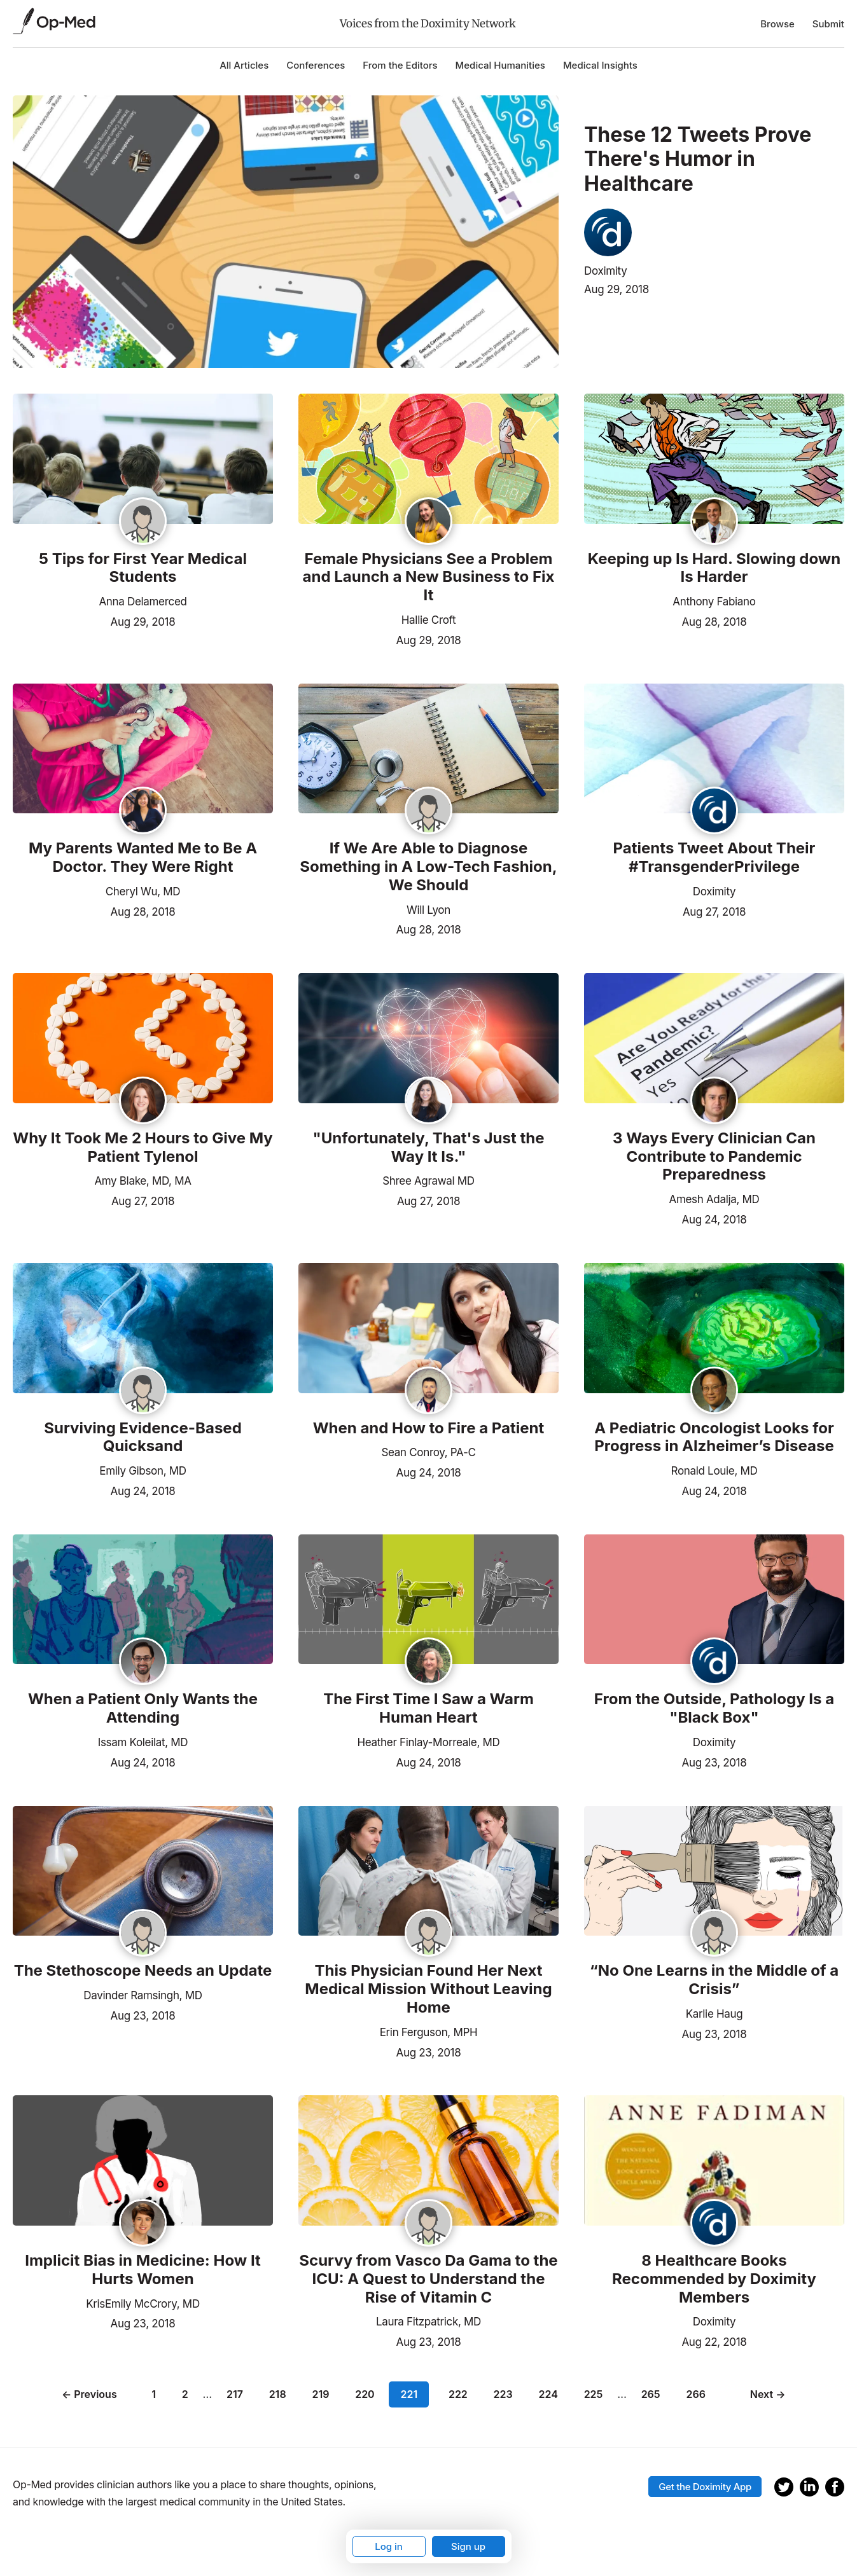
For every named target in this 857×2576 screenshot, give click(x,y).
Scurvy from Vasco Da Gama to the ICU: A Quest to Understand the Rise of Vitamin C (428, 2279)
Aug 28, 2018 (714, 620)
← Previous (92, 2394)
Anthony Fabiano (713, 601)
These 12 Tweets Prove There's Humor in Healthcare (697, 159)
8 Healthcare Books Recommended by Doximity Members (714, 2279)
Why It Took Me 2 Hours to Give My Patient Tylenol (142, 1147)
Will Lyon (428, 910)
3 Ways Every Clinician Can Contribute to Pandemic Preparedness (714, 1156)
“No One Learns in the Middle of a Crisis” (714, 1980)
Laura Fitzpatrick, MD (428, 2321)
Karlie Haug (714, 2014)
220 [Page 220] (367, 2394)
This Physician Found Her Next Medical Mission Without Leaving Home (428, 1989)
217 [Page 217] (237, 2394)
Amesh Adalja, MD (714, 1199)
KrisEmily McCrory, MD (143, 2303)
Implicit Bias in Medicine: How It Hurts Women (143, 2270)
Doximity (605, 271)
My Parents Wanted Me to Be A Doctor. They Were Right (143, 857)
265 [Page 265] (648, 2394)
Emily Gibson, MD (142, 1470)
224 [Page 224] (545, 2394)
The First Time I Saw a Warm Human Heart (428, 1708)
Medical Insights (600, 65)
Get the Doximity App (704, 2482)
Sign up (468, 2546)
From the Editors (400, 65)
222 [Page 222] (455, 2394)
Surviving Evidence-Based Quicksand (143, 1437)
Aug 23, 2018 (714, 1761)
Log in (389, 2546)
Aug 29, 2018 (616, 289)
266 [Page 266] (692, 2394)
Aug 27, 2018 (714, 910)
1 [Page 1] (156, 2394)
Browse (777, 24)
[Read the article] (143, 460)
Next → (765, 2394)
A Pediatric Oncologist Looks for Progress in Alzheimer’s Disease (713, 1437)
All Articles (243, 65)
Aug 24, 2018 (714, 1218)
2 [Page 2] (188, 2394)
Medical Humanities (500, 65)
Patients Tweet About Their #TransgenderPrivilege (714, 857)
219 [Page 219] (322, 2394)
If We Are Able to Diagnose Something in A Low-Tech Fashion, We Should (428, 866)
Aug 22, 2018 (713, 2340)
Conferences (315, 65)
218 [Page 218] (280, 2394)
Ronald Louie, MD (714, 1470)
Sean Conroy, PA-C (428, 1452)
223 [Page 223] (500, 2394)
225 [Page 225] (591, 2394)
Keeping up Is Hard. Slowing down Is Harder (714, 568)
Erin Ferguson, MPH (429, 2032)
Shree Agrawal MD (428, 1180)
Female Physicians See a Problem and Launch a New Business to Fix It (429, 577)
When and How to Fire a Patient (429, 1428)
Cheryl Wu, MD (143, 891)
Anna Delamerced (142, 601)
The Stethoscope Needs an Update (143, 1971)
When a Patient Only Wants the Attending (143, 1708)
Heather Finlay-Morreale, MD (429, 1742)
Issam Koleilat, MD (143, 1742)
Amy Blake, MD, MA (142, 1180)
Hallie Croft (428, 620)
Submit (828, 24)
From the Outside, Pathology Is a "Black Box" (714, 1708)
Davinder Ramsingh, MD (142, 1995)
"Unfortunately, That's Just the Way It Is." (428, 1147)
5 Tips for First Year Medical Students (143, 568)
